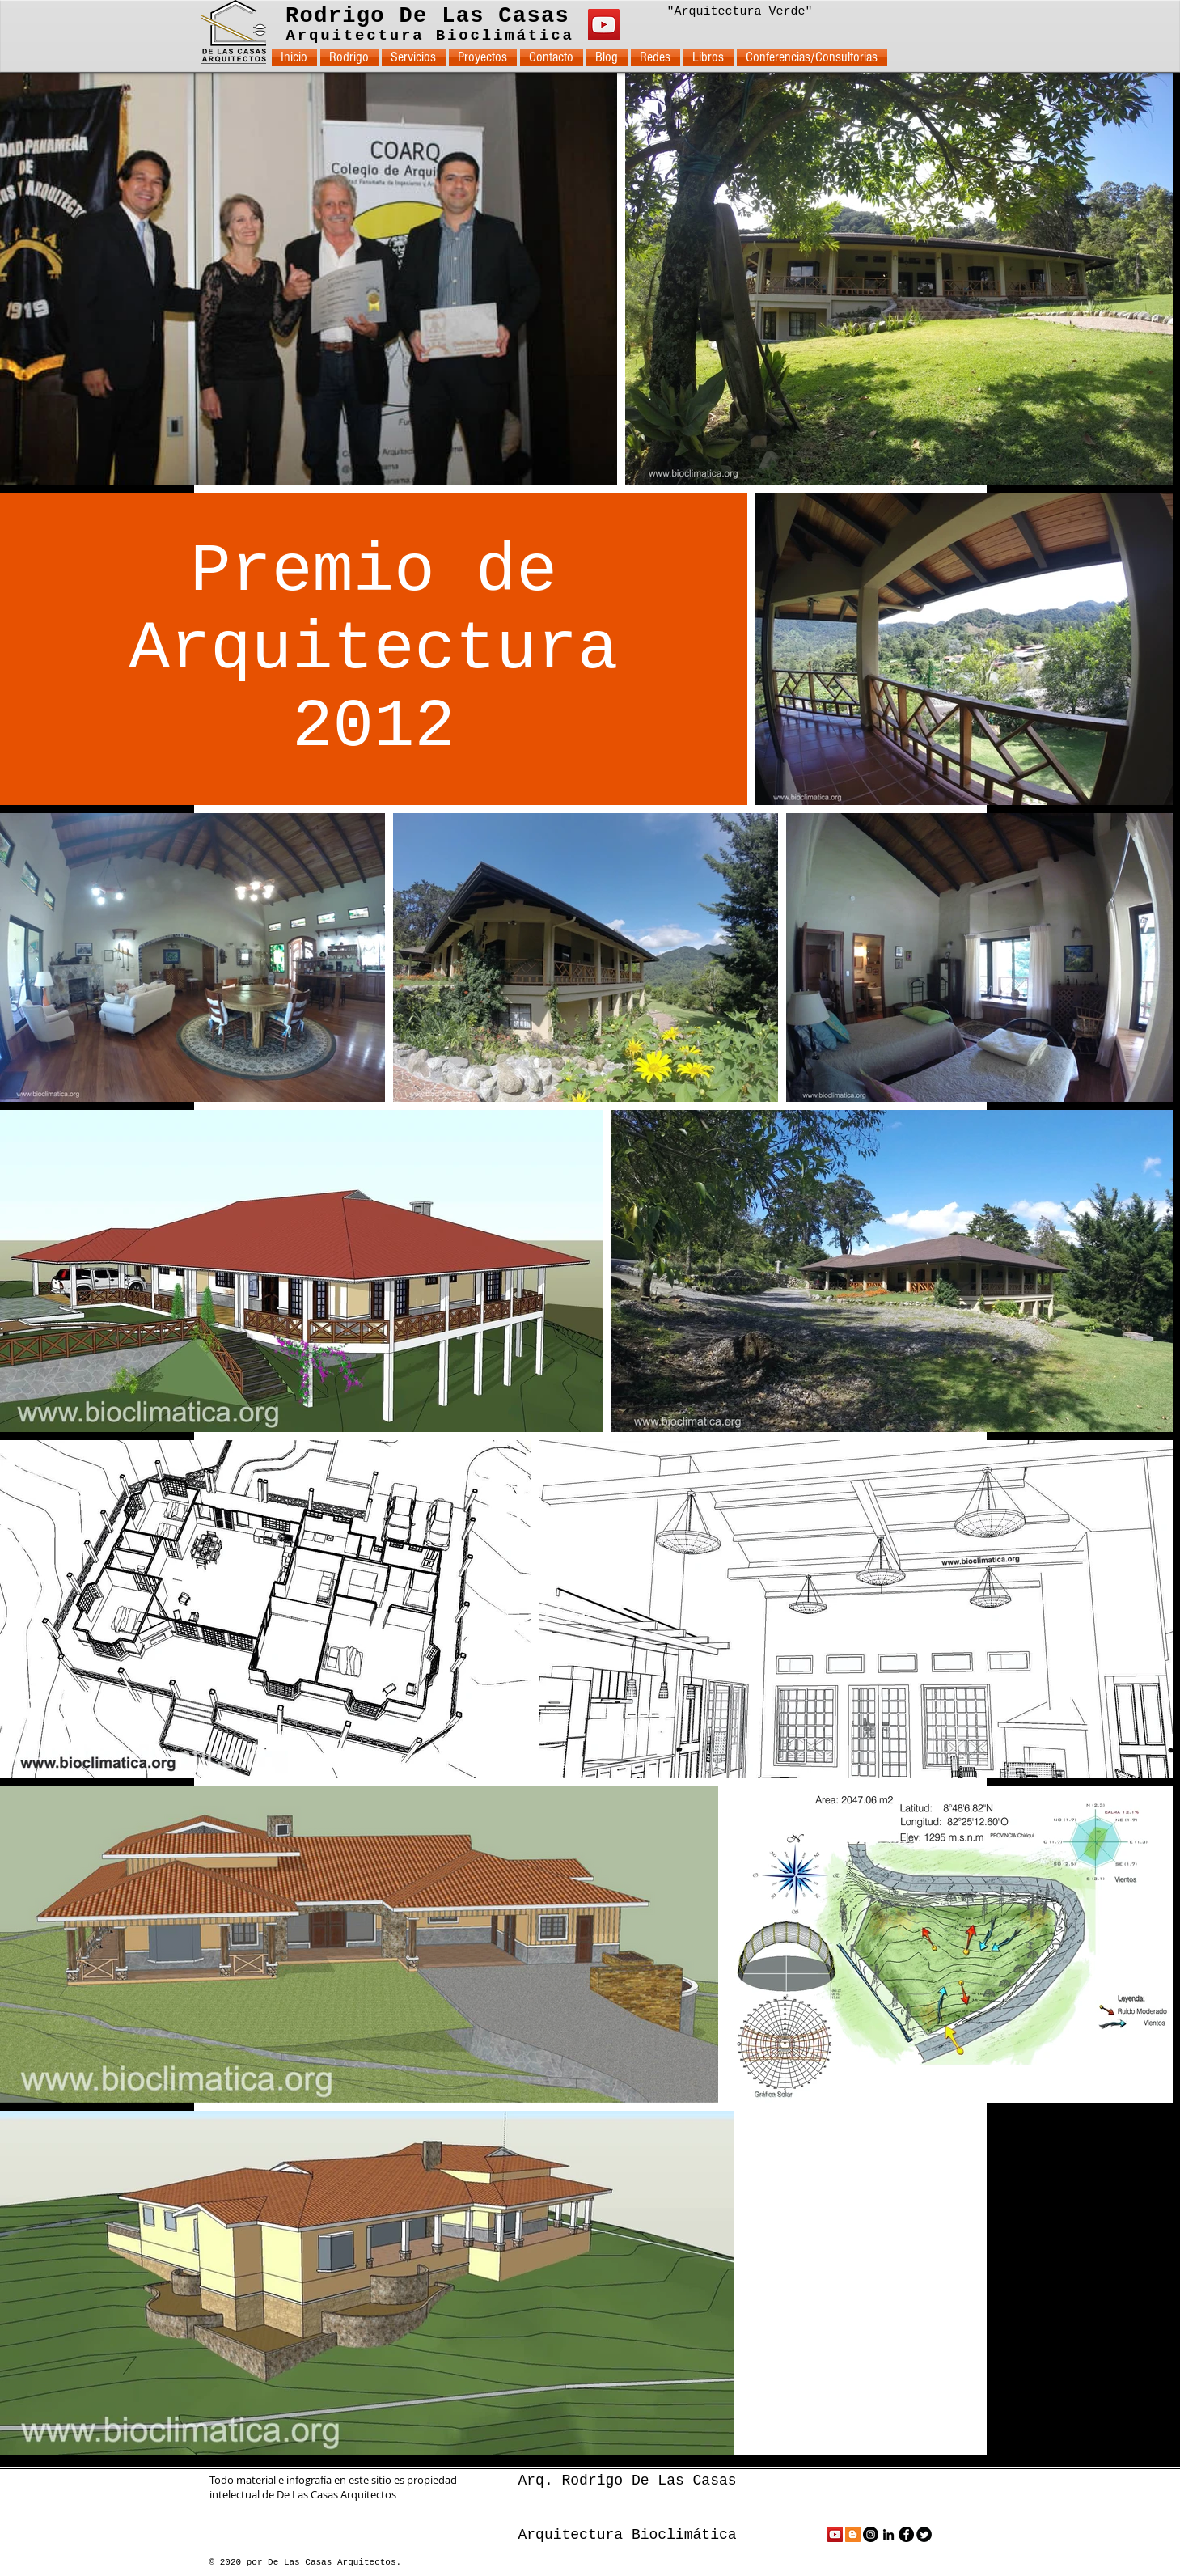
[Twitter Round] (924, 2534)
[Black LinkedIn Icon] (888, 2534)
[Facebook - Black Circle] (906, 2534)
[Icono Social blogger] (853, 2534)
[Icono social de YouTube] (835, 2534)
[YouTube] (604, 24)
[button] (413, 57)
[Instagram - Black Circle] (870, 2534)
